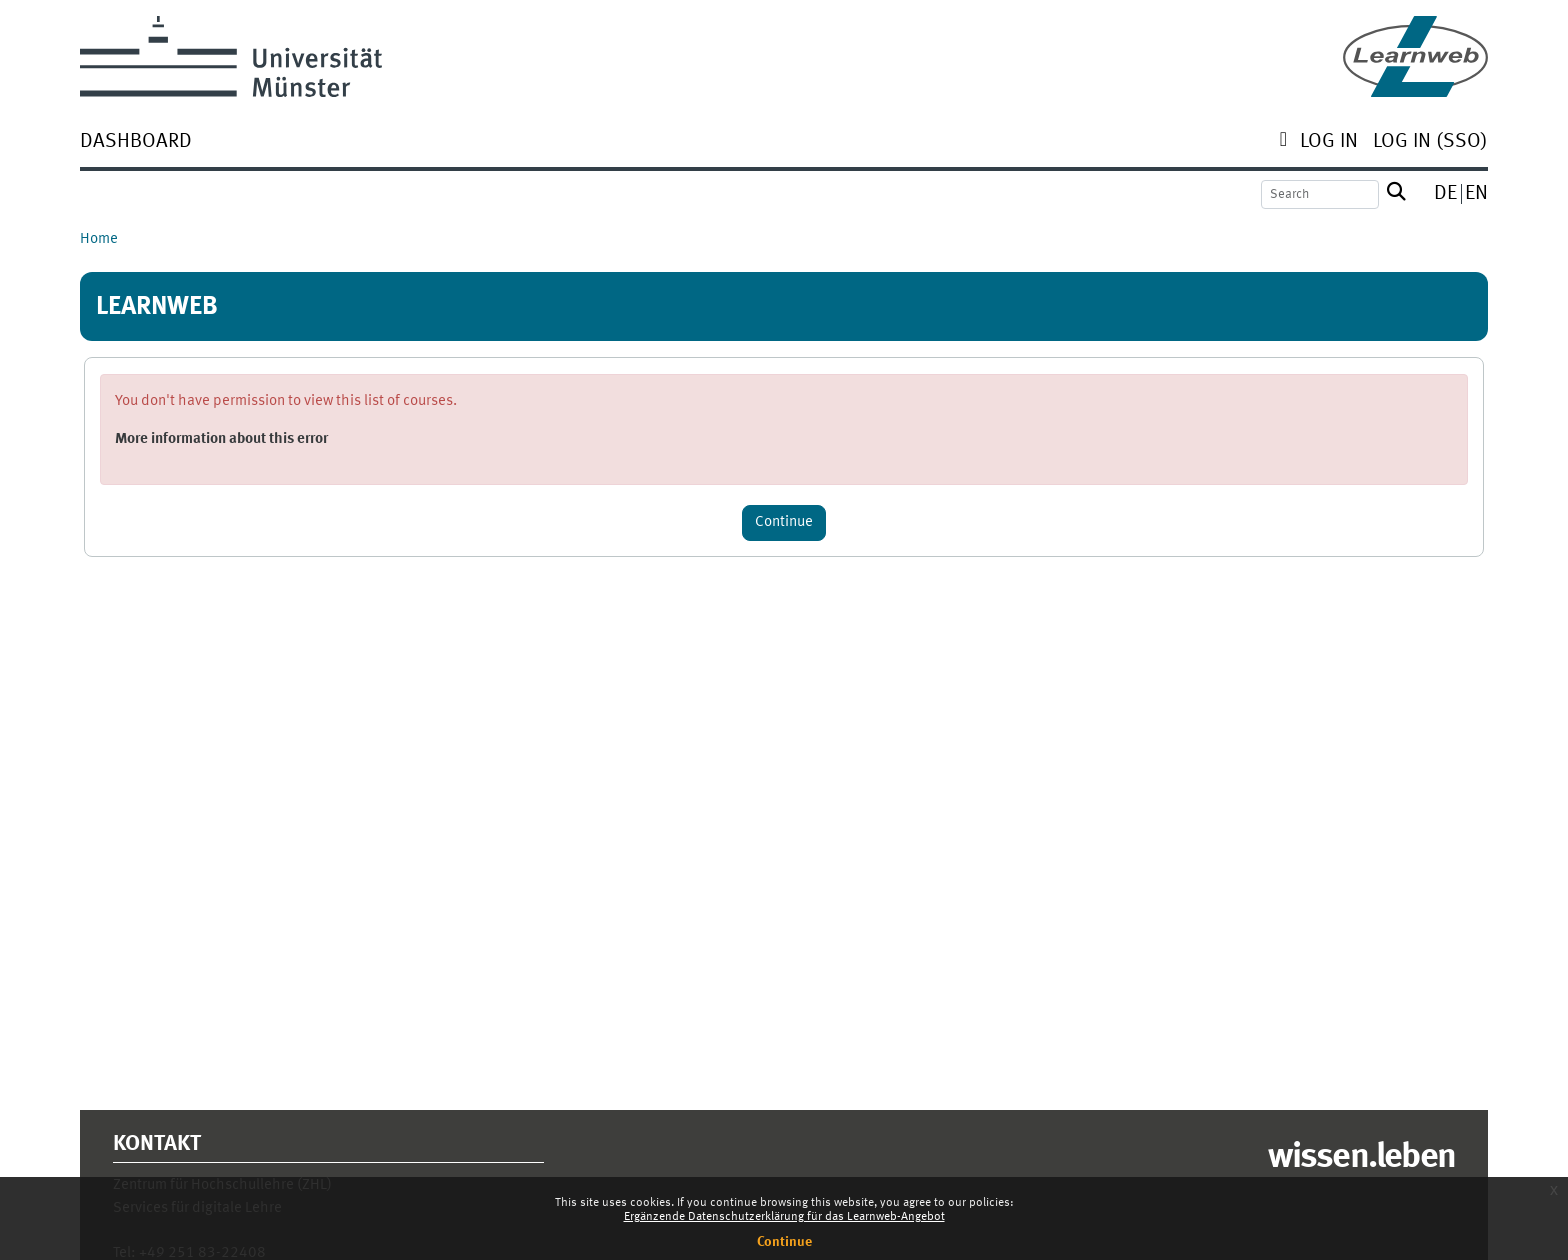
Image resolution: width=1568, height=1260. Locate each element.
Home (99, 239)
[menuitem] (136, 143)
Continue (784, 1242)
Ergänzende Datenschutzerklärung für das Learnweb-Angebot (784, 1217)
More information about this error (221, 439)
